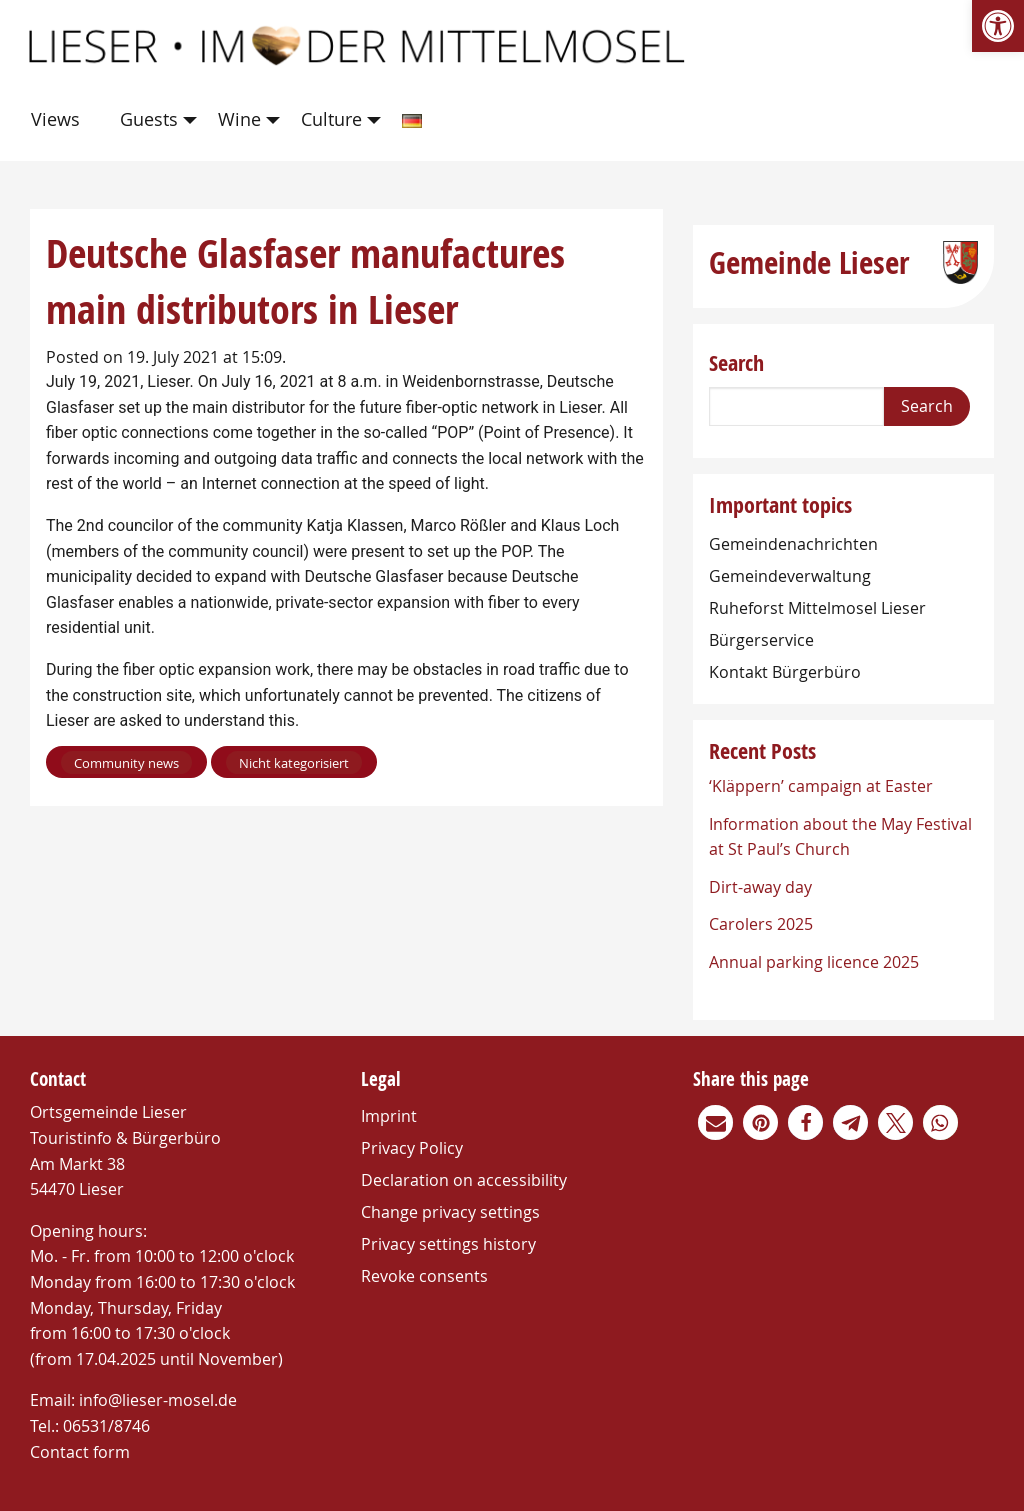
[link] (998, 26)
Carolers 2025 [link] (761, 924)
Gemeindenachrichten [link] (793, 544)
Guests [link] (149, 119)
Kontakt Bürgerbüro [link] (785, 672)
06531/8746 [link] (106, 1426)
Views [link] (55, 119)
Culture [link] (331, 119)
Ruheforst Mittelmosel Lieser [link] (817, 608)
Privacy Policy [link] (412, 1148)
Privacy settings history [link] (448, 1244)
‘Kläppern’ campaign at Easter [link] (821, 786)
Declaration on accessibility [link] (464, 1180)
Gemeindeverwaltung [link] (790, 576)
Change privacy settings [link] (450, 1212)
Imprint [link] (389, 1116)
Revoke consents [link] (424, 1276)
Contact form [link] (80, 1452)
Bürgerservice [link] (761, 640)
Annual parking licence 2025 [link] (814, 962)
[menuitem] (59, 120)
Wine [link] (239, 119)
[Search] (796, 406)
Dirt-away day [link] (760, 887)
